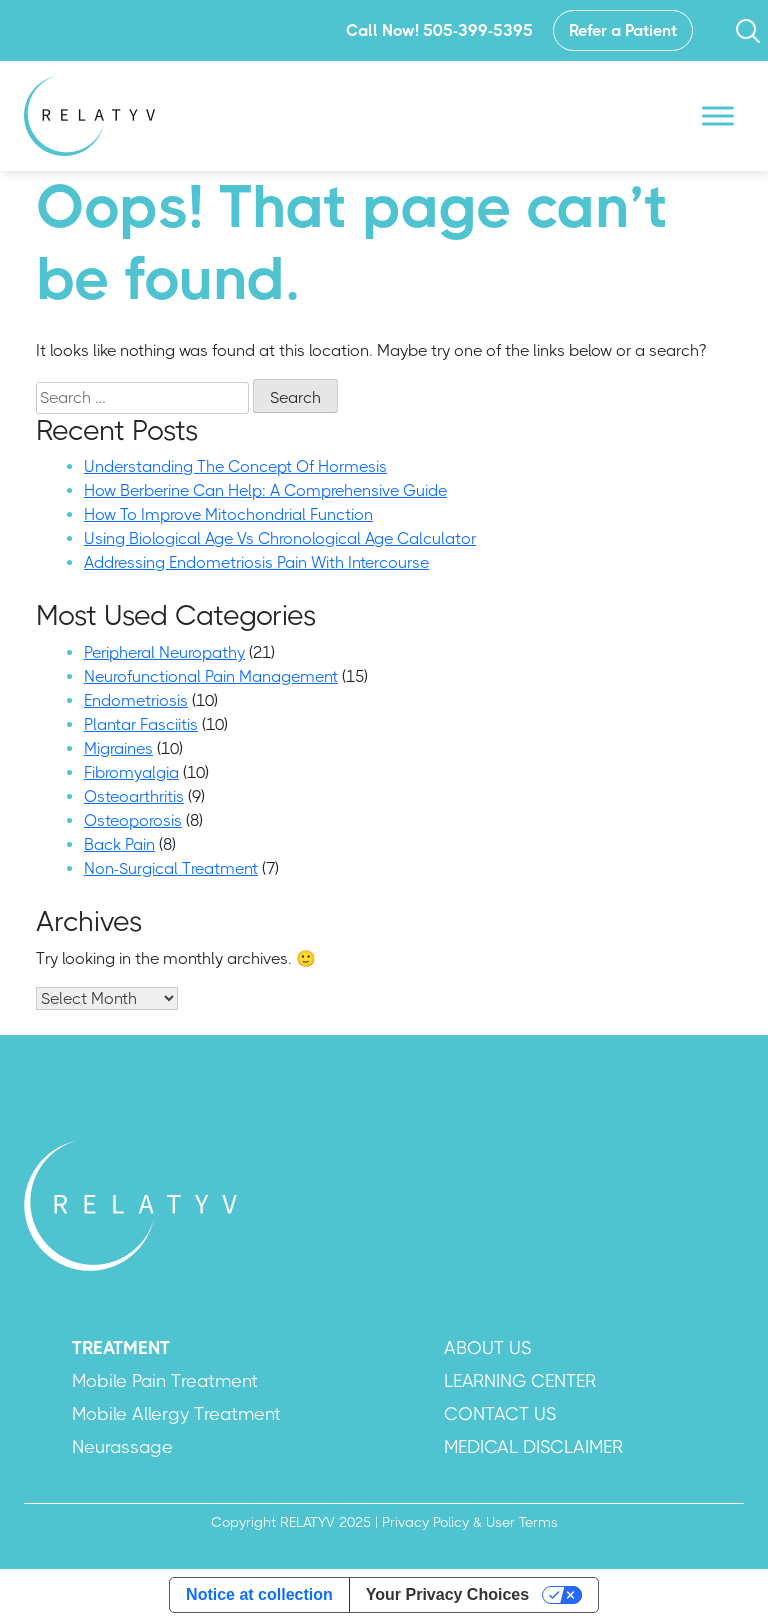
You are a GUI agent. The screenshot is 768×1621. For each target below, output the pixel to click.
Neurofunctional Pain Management (211, 676)
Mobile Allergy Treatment (176, 1414)
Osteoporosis (133, 820)
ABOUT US (487, 1348)
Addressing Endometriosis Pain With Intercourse (256, 562)
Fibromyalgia (131, 772)
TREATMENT (121, 1348)
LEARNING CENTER (520, 1381)
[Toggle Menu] (718, 115)
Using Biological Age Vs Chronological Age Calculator (280, 538)
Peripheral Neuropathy (164, 652)
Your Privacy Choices (447, 1594)
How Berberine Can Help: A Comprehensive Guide (265, 490)
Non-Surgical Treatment (171, 868)
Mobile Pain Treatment (165, 1381)
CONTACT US (500, 1414)
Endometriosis (136, 700)
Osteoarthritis (134, 796)
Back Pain (119, 844)
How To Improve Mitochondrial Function (228, 514)
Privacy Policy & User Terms (470, 1522)
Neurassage (122, 1447)
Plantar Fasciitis (141, 724)
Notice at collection (259, 1594)
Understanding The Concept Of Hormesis (235, 466)
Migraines (118, 748)
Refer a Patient (623, 30)
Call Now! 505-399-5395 (439, 30)
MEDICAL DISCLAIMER (533, 1447)
